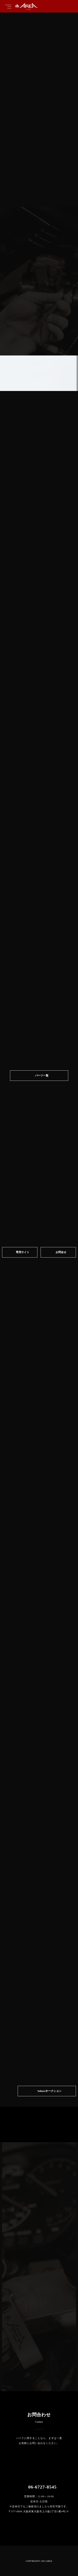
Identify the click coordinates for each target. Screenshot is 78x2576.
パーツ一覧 (41, 1075)
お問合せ (61, 1252)
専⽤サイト (22, 1252)
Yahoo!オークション (49, 2091)
